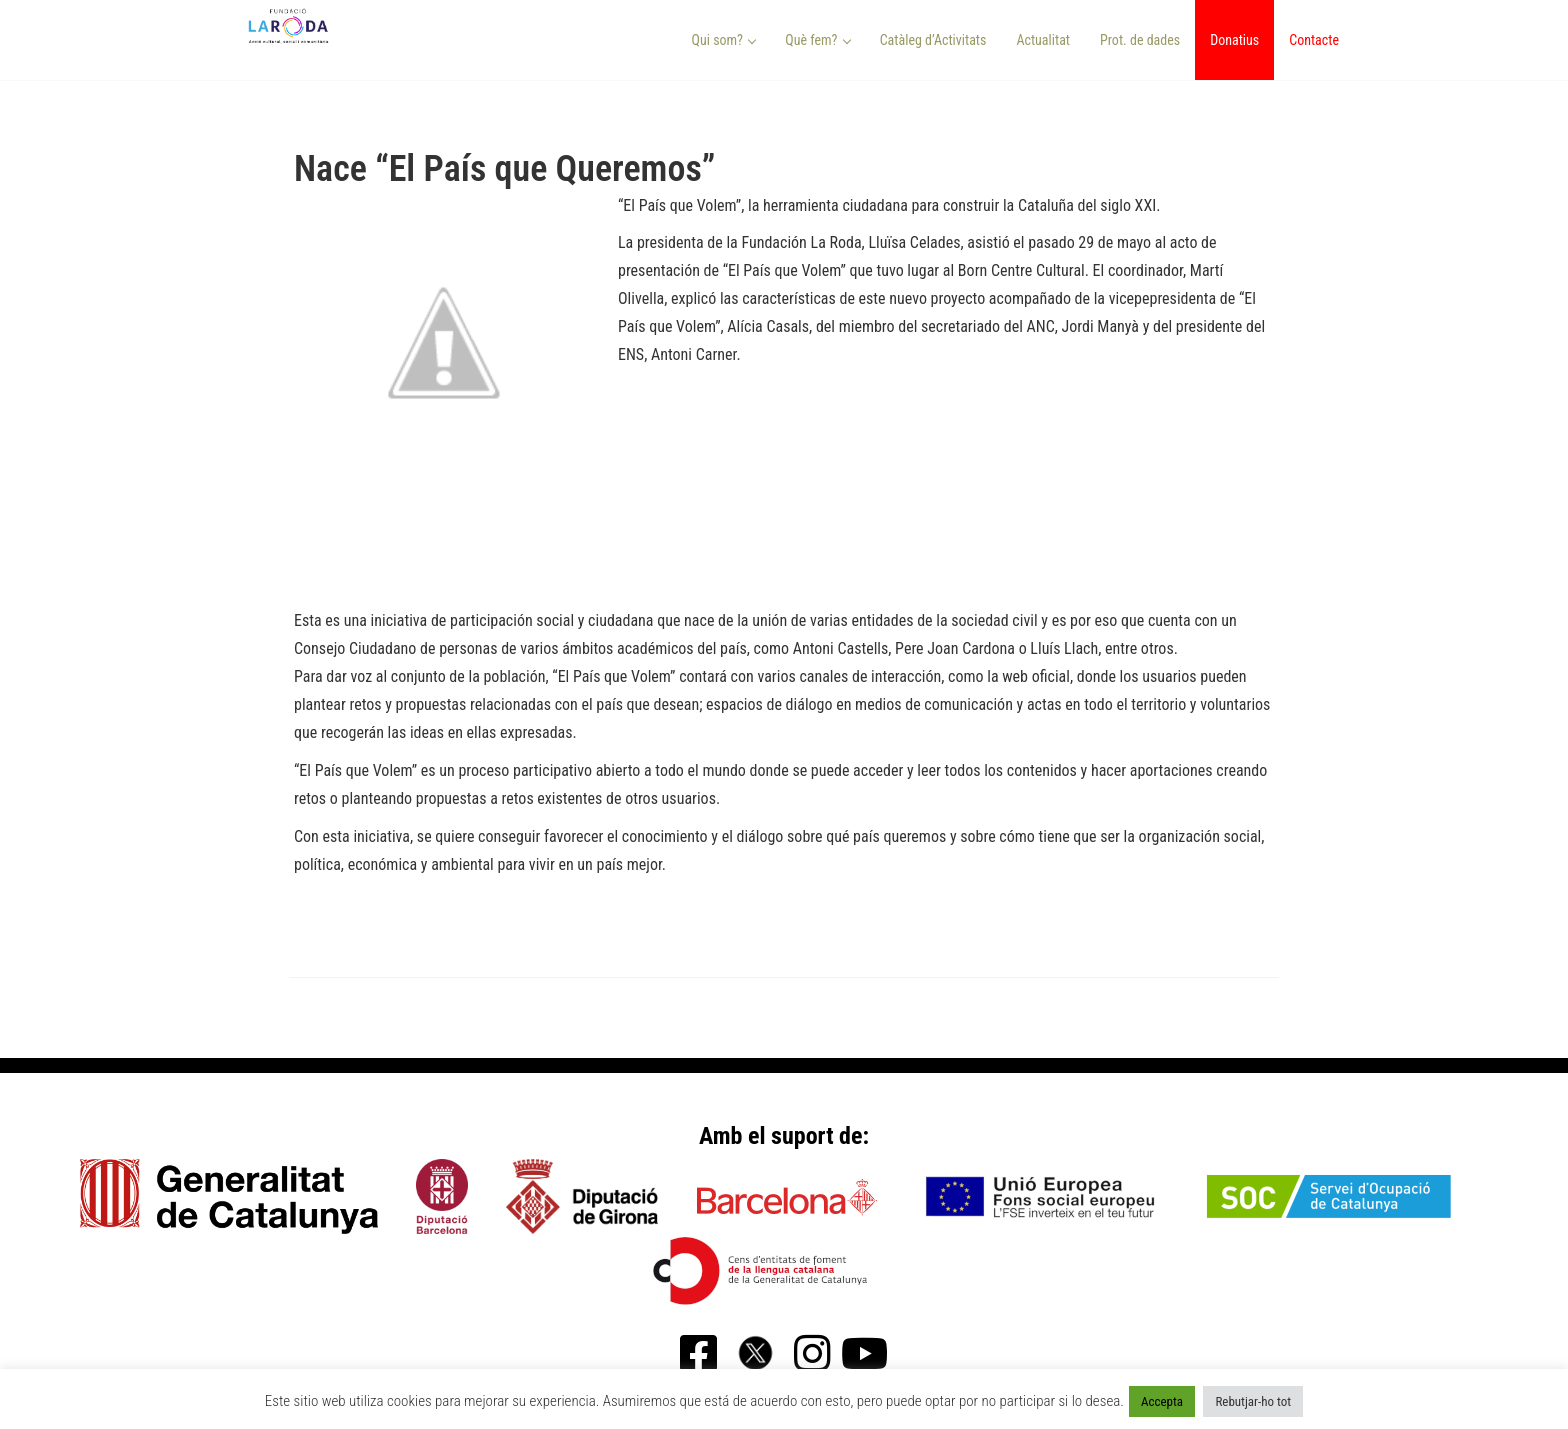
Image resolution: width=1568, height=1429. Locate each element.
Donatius (1234, 40)
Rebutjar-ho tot (1253, 1401)
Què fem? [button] (818, 40)
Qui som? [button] (724, 40)
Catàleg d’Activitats (933, 40)
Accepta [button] (1162, 1401)
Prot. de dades (1140, 40)
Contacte (1314, 40)
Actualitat (1043, 40)
